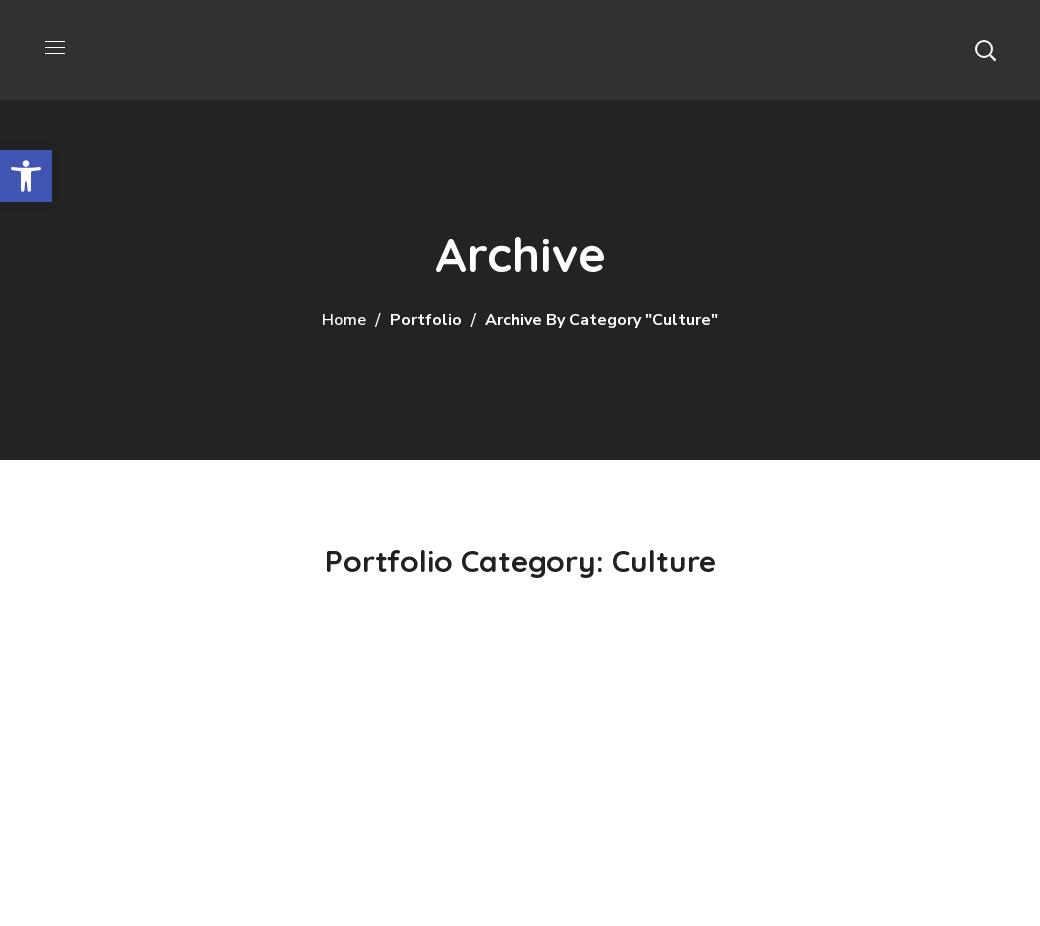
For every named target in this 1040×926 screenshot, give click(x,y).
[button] (985, 50)
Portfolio (426, 320)
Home (344, 320)
